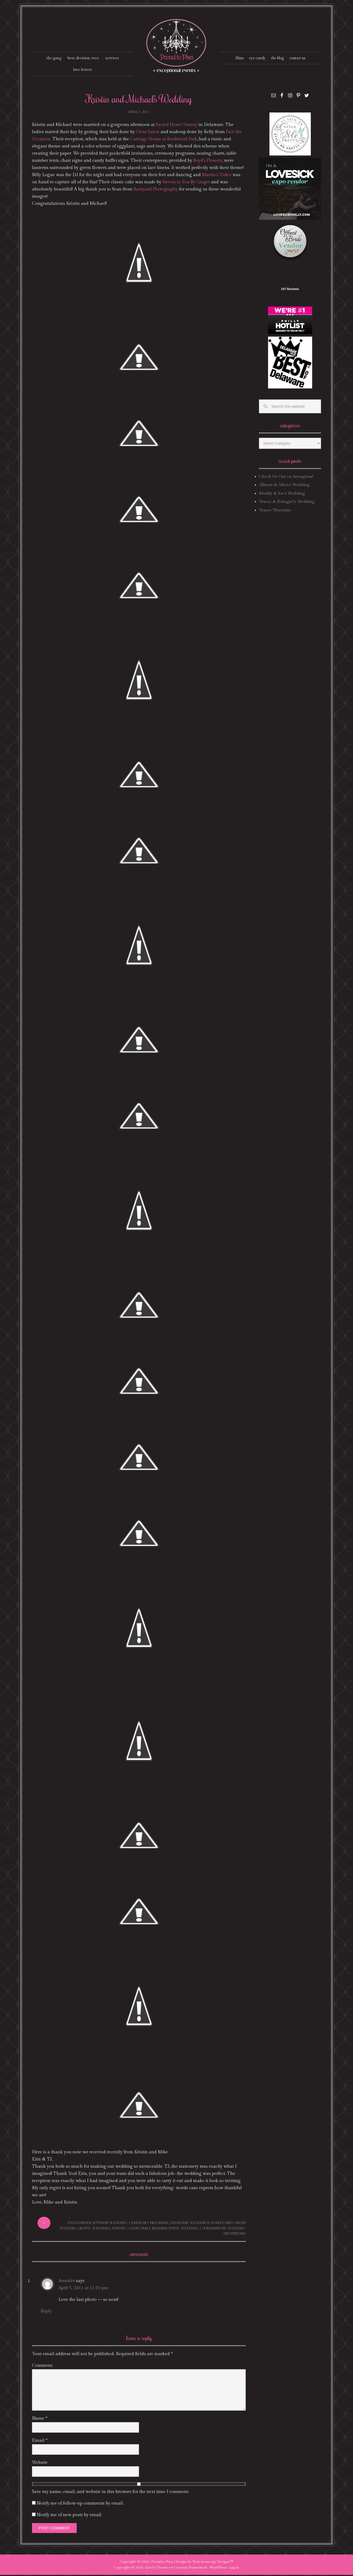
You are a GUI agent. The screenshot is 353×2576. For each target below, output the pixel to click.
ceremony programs (149, 2224)
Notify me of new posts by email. (69, 2515)
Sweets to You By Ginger (186, 183)
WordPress (218, 2568)
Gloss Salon (148, 133)
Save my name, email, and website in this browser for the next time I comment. (110, 2492)
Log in (234, 2568)
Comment (42, 2366)
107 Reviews (290, 290)
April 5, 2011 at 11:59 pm (83, 2288)
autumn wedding (109, 2224)
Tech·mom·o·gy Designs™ (213, 2562)
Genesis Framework (190, 2568)
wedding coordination (203, 2229)
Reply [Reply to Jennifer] (46, 2312)
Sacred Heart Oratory (177, 125)
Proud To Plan (177, 46)
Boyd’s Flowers (208, 161)
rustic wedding (94, 2229)
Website (40, 2463)
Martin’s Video (216, 176)
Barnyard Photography (156, 190)
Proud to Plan (162, 2562)
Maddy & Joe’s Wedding (282, 494)
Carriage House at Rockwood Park (165, 140)
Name (39, 2419)
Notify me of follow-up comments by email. (80, 2504)
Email (39, 2441)
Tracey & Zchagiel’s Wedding (286, 502)
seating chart (125, 2229)
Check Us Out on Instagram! (286, 477)
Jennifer (66, 2281)
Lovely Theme (156, 2568)
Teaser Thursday (275, 511)
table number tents (160, 2229)
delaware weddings (190, 2224)
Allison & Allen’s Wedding (284, 486)
